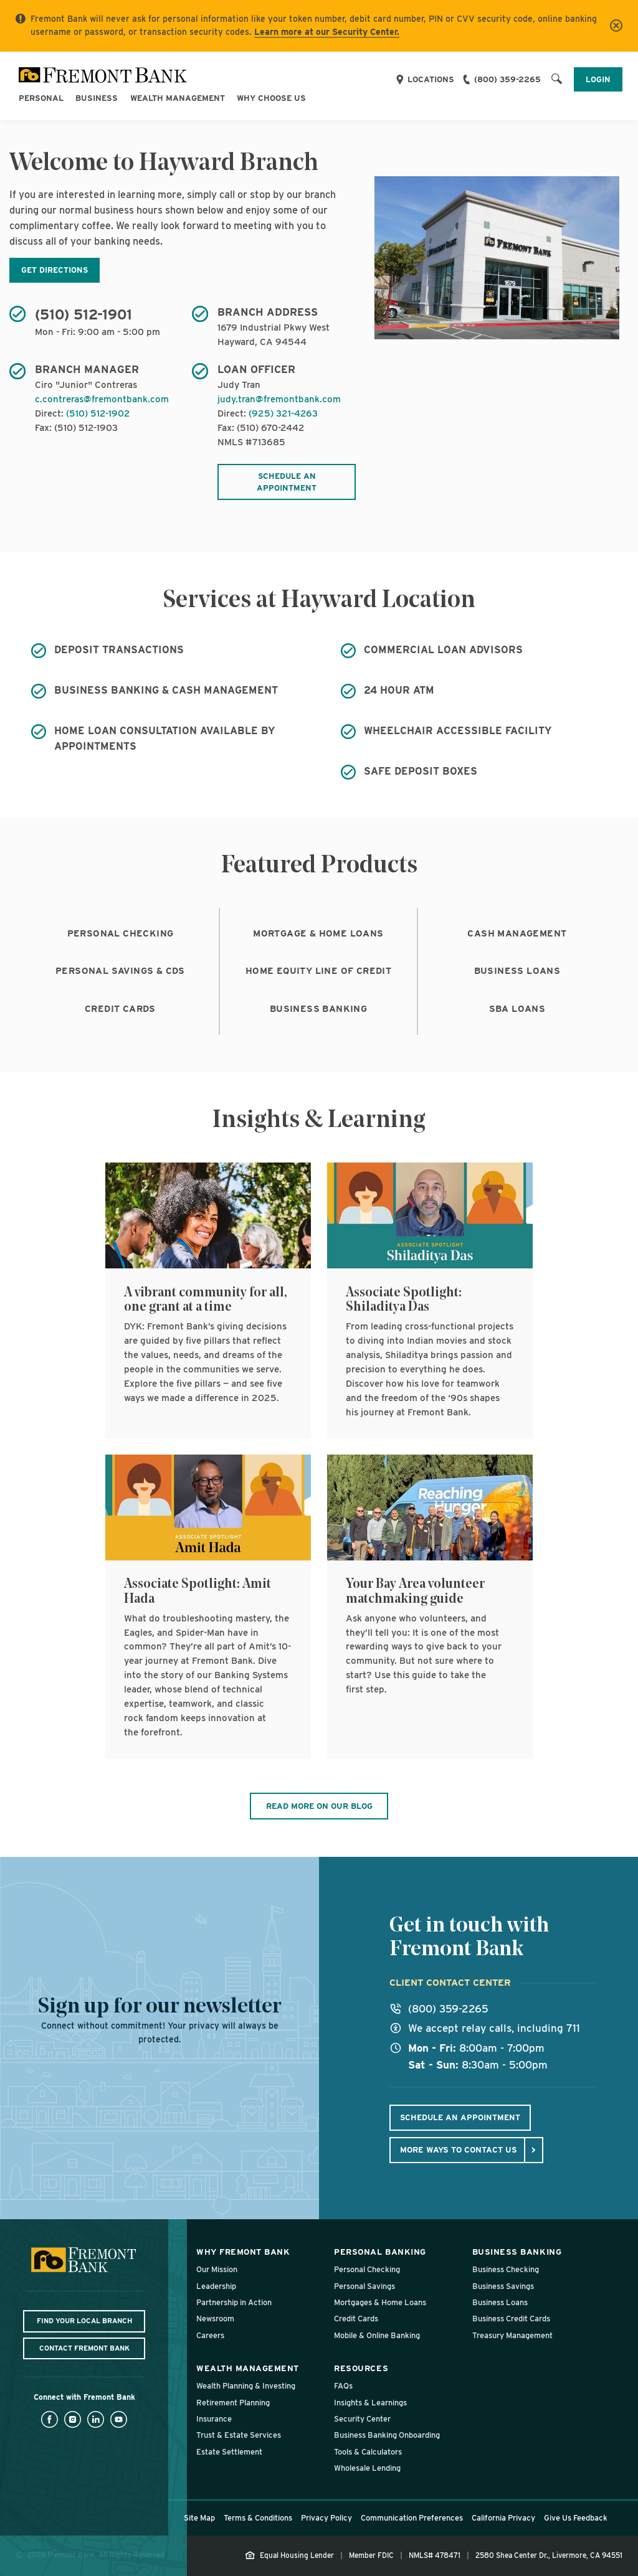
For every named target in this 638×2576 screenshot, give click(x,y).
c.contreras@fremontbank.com (102, 399)
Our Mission (216, 2269)
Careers (210, 2335)
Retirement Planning (233, 2402)
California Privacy (503, 2517)
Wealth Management (177, 98)
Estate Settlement (229, 2451)
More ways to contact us (458, 2149)
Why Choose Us (271, 98)
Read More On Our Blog (319, 1806)
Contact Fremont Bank (84, 2348)
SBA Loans (517, 1008)
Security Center (362, 2418)
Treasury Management (512, 2335)
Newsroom (215, 2318)
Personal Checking (120, 933)
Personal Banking (380, 2252)
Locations (430, 79)
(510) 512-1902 (98, 413)
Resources (361, 2368)
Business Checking (505, 2269)
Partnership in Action (234, 2302)
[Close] (616, 25)
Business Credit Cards (511, 2318)
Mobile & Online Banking (377, 2335)
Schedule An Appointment (460, 2117)
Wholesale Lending (367, 2468)
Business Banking (318, 1008)
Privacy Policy (326, 2517)
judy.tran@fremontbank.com (279, 399)
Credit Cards (120, 1008)
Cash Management (516, 933)
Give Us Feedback (575, 2517)
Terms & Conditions (258, 2517)
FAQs (343, 2385)
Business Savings (503, 2286)
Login (598, 79)
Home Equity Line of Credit (318, 970)
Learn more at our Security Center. (326, 32)
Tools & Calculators (368, 2451)
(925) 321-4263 (283, 413)
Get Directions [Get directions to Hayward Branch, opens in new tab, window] (54, 270)
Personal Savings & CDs (120, 970)
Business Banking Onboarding (387, 2435)
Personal (41, 98)
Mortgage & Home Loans (318, 933)
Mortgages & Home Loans (380, 2302)
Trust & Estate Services (238, 2435)
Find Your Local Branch (84, 2320)
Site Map (199, 2517)
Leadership (216, 2286)
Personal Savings (364, 2286)
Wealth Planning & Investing (245, 2385)
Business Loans (517, 970)
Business (96, 98)
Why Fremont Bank (243, 2252)
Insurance (214, 2418)
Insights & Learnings (370, 2402)
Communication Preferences (412, 2517)
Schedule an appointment (287, 482)
